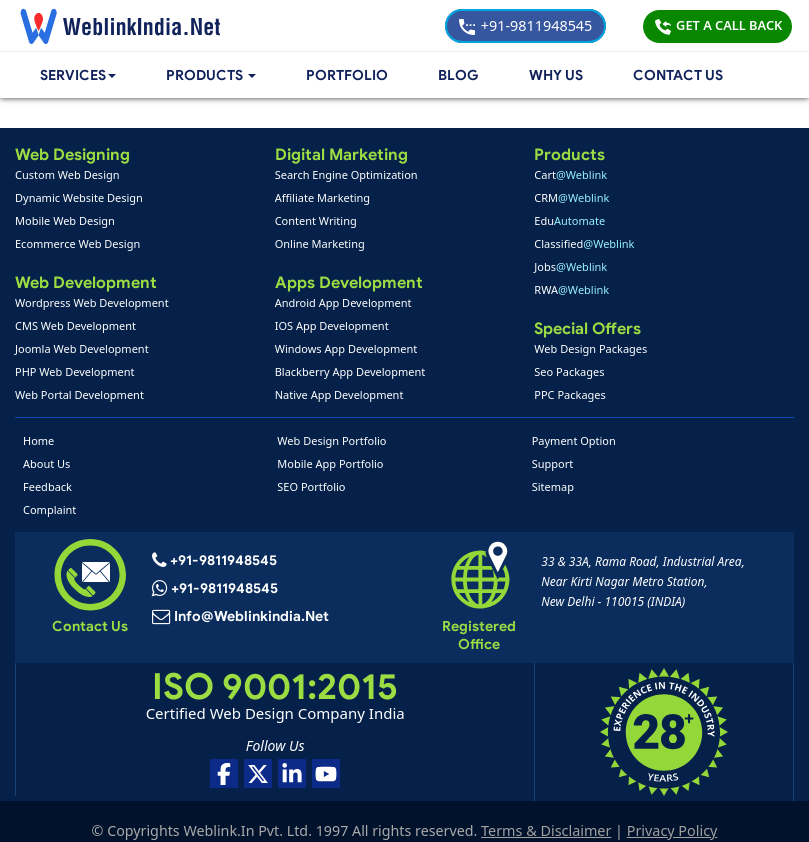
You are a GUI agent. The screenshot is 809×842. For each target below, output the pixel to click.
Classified (584, 243)
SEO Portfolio (311, 486)
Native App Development (339, 394)
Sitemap (553, 486)
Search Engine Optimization (346, 174)
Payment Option (574, 440)
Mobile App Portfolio (330, 463)
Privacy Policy (674, 812)
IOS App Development (332, 325)
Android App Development (343, 302)
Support (553, 463)
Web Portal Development (79, 394)
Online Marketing (320, 243)
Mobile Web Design (65, 220)
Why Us (556, 75)
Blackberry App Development (350, 371)
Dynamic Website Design (79, 197)
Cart (570, 174)
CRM (571, 197)
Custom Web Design (67, 174)
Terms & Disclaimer (548, 812)
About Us (46, 463)
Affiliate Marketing (322, 197)
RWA (571, 289)
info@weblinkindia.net (251, 618)
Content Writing (316, 220)
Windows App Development (346, 348)
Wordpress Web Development (92, 302)
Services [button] (80, 75)
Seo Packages (569, 371)
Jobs (570, 266)
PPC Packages (570, 394)
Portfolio (350, 75)
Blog (459, 75)
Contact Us (678, 75)
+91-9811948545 (525, 25)
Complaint (49, 509)
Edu (569, 220)
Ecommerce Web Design (77, 243)
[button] (215, 75)
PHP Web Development (74, 371)
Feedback (47, 486)
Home (38, 440)
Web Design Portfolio (331, 440)
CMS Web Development (75, 325)
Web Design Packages (590, 348)
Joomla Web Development (82, 348)
